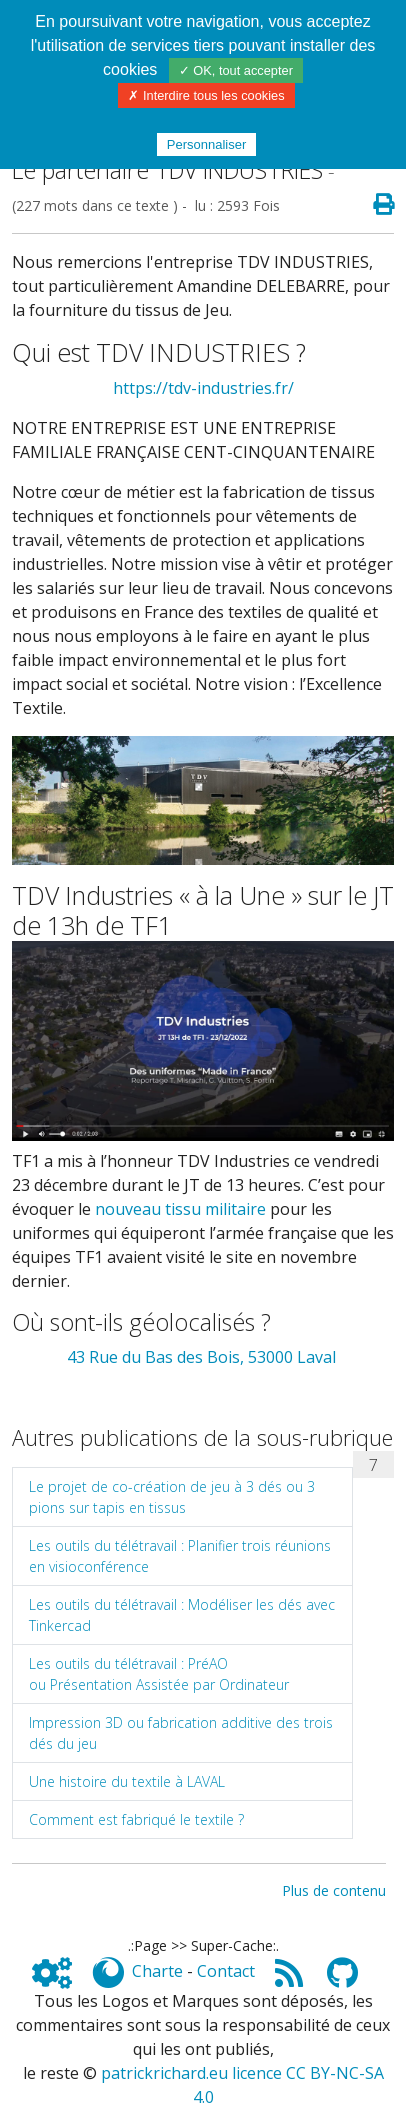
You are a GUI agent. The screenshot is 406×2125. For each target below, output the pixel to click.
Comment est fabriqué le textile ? (136, 1819)
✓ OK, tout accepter (236, 70)
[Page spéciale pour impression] (375, 205)
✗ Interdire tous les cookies (206, 95)
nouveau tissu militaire (180, 1209)
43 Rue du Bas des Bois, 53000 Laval (203, 1357)
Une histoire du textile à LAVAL (127, 1781)
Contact (226, 1971)
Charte (157, 1971)
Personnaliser (207, 144)
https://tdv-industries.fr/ (203, 388)
